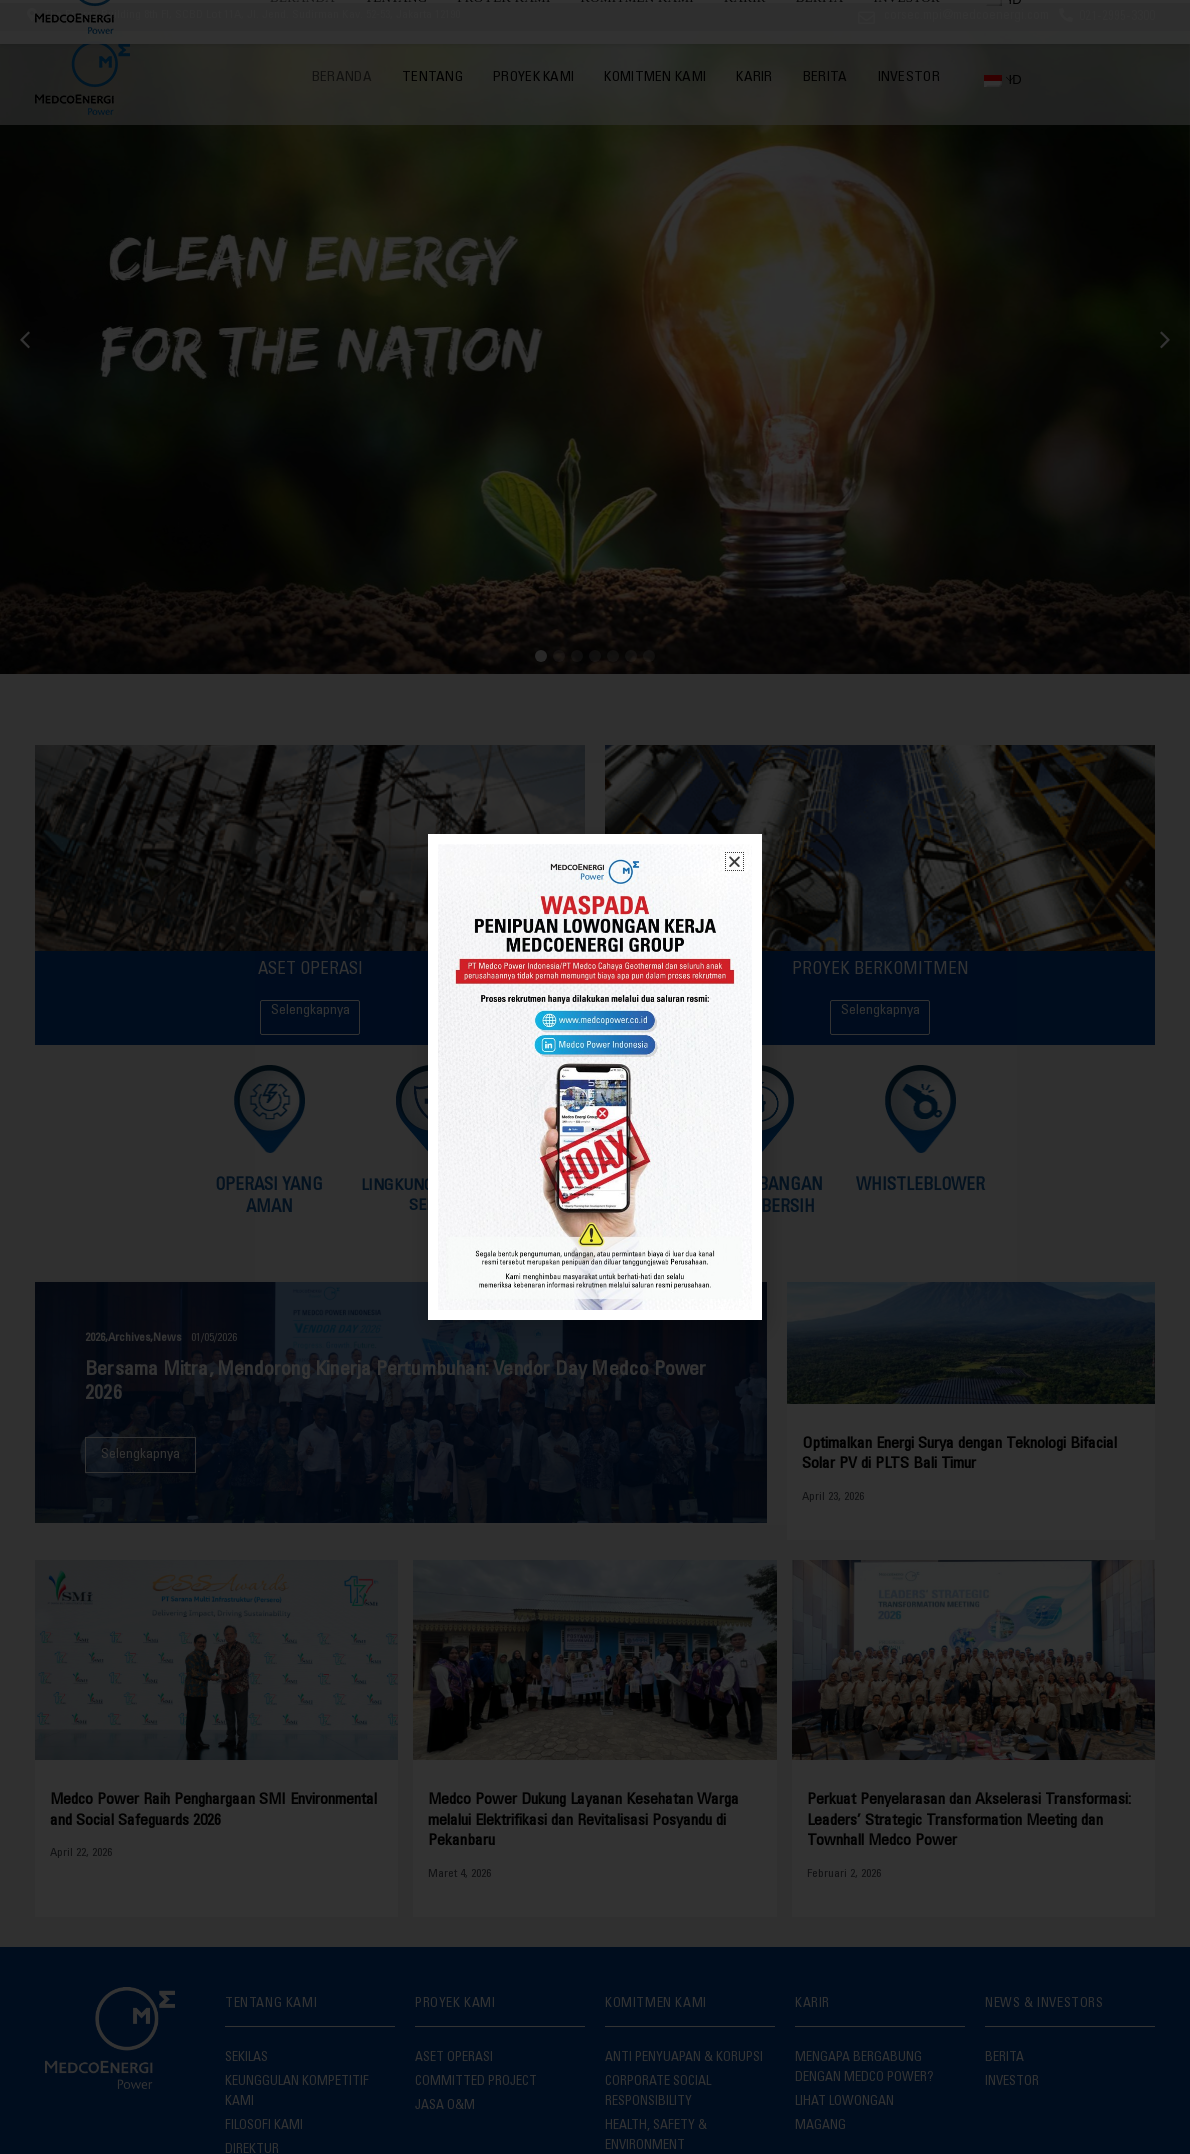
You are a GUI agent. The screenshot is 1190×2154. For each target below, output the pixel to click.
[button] (734, 861)
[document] (595, 1077)
